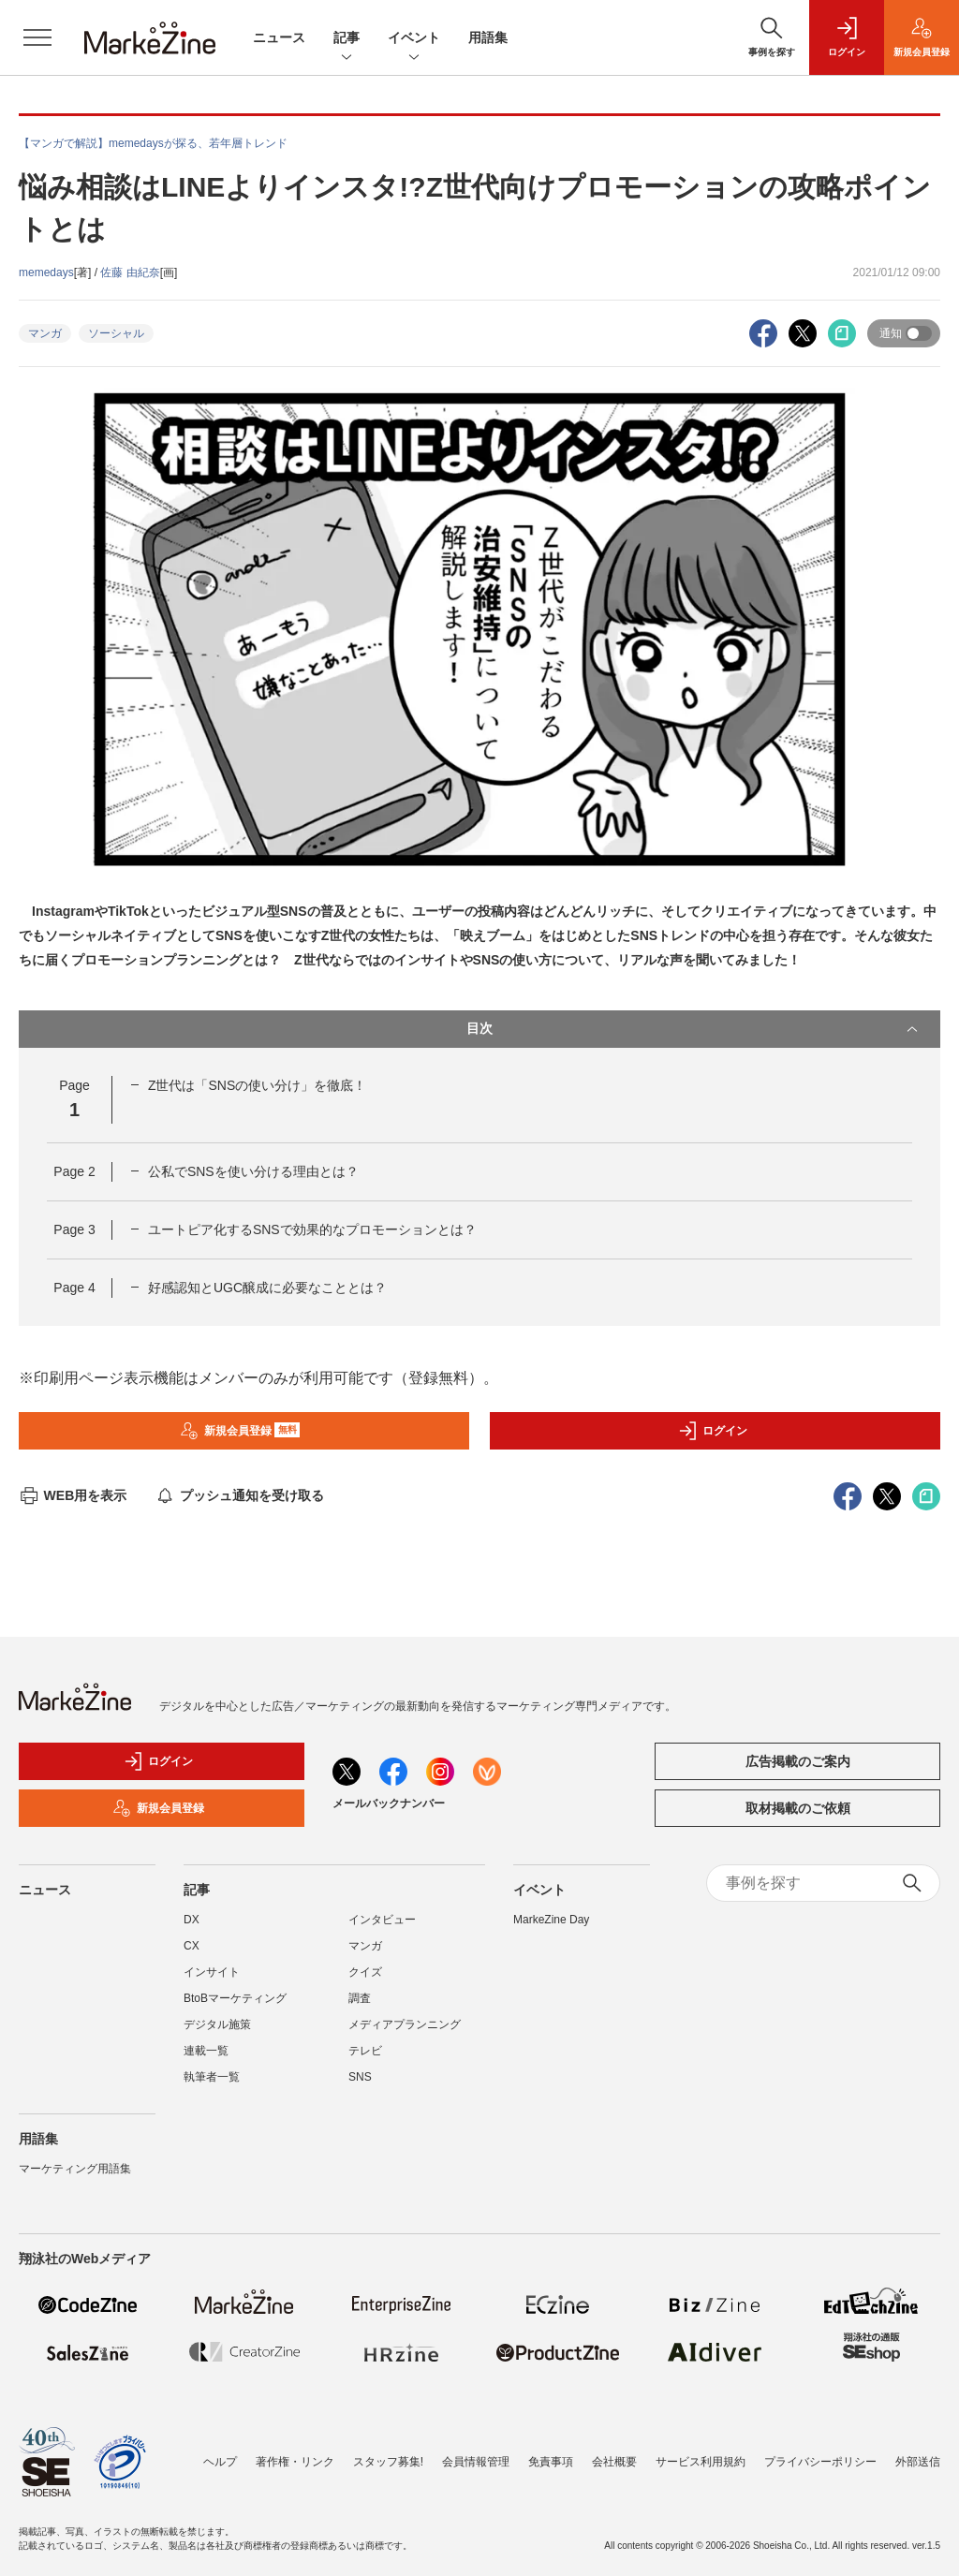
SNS (360, 2076)
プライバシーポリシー (820, 2461)
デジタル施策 (217, 2024)
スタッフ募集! (388, 2461)
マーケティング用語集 (75, 2168)
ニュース (279, 37)
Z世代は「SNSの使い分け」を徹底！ (257, 1085)
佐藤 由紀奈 (129, 272)
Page (74, 1171)
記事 (346, 39)
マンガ (45, 333)
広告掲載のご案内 (797, 1761)
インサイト (212, 1972)
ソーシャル (116, 333)
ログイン (712, 1430)
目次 (694, 1029)
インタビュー (382, 1919)
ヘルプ (220, 2461)
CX (191, 1945)
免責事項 (550, 2461)
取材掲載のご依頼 (797, 1808)
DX (191, 1919)
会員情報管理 (475, 2461)
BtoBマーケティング (235, 1998)
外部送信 (917, 2461)
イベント (414, 39)
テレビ (365, 2050)
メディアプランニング (404, 2024)
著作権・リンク (295, 2461)
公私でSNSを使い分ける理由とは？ (253, 1171)
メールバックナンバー (388, 1803)
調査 (359, 1998)
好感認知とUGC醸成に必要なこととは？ (267, 1287)
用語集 (488, 37)
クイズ (365, 1972)
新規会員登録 (240, 1430)
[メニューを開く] (37, 37)
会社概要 (614, 2461)
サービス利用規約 (700, 2461)
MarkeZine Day (551, 1919)
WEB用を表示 (72, 1495)
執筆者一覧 (212, 2076)
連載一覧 (206, 2050)
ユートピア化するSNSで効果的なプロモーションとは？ (312, 1229)
